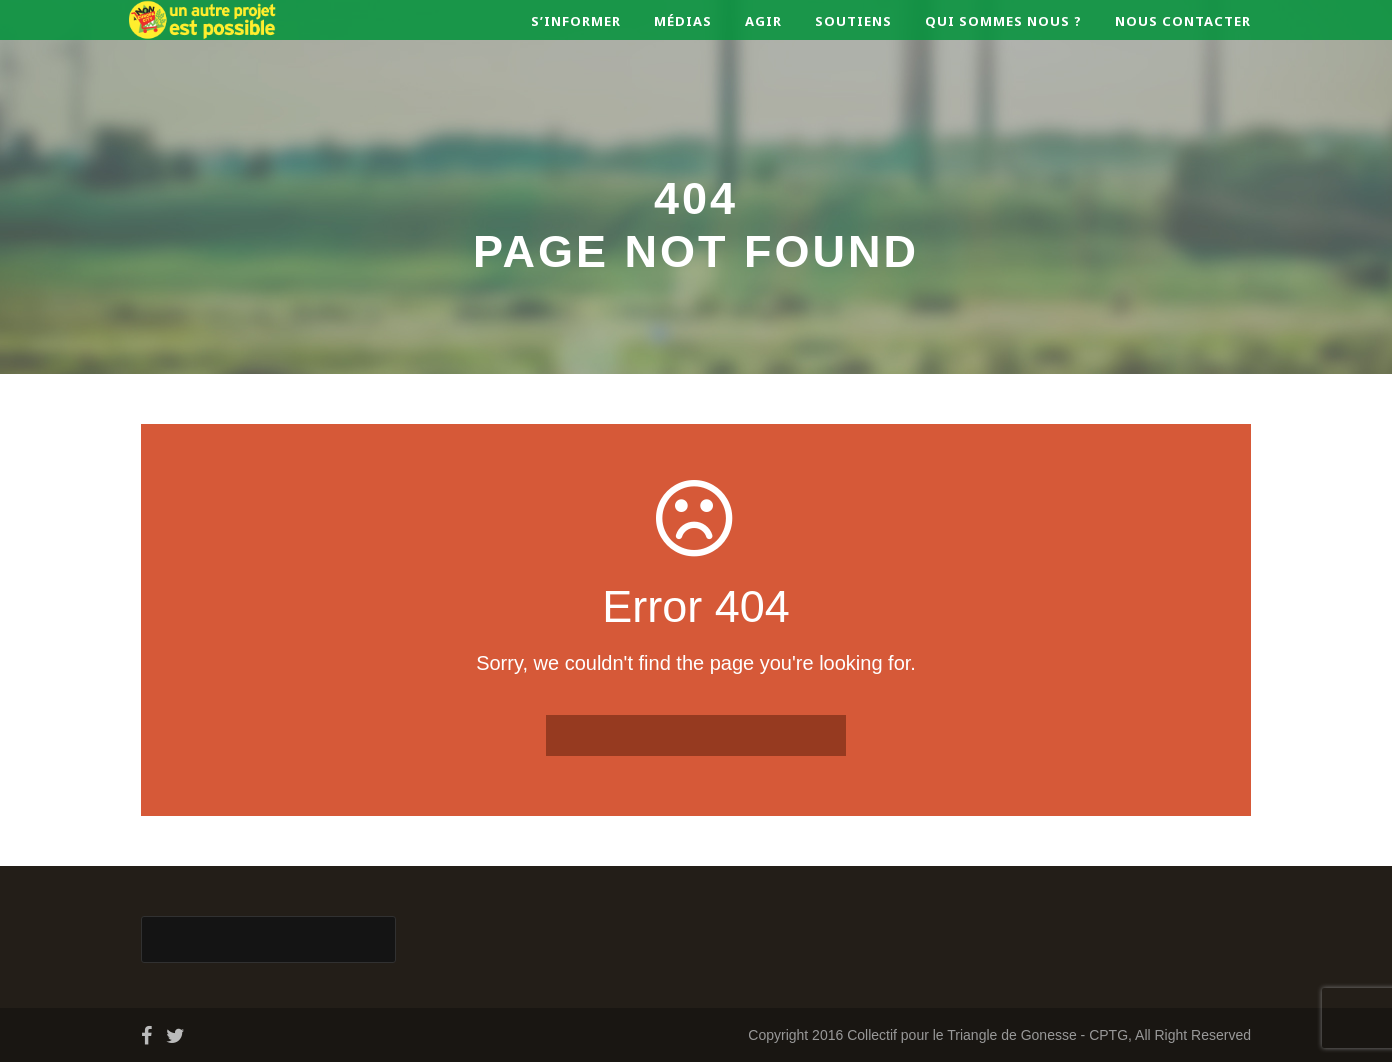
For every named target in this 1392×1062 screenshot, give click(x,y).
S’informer (576, 21)
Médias (683, 21)
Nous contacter (1183, 21)
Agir (763, 21)
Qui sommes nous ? (1003, 21)
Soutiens (853, 21)
